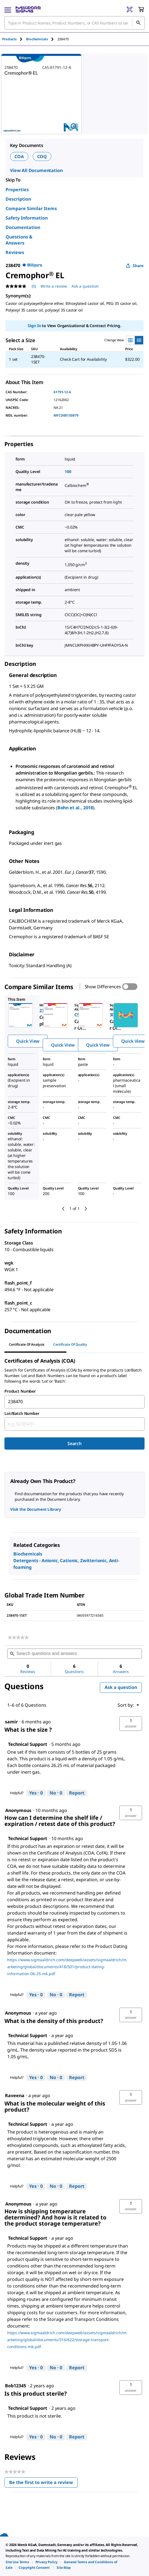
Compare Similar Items (31, 208)
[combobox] (74, 1401)
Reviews (15, 252)
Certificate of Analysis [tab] (26, 1344)
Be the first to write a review (43, 2483)
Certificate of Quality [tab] (70, 1344)
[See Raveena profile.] (15, 2095)
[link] (18, 1637)
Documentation (23, 227)
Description (18, 199)
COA (19, 156)
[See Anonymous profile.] (18, 2013)
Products (9, 39)
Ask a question (121, 1687)
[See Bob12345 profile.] (15, 2386)
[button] (131, 1724)
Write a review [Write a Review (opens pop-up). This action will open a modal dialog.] (54, 286)
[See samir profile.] (11, 1722)
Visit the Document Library (35, 1509)
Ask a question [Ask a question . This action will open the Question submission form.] (85, 286)
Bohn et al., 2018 (75, 808)
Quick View (27, 1041)
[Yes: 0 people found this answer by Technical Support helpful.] (36, 1793)
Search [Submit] (74, 1443)
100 (68, 471)
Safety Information (27, 218)
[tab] (14, 39)
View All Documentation (36, 170)
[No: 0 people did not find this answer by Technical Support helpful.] (56, 1793)
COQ (42, 156)
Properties (17, 189)
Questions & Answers (19, 240)
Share (134, 265)
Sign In (34, 325)
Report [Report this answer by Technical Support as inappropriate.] (76, 1793)
